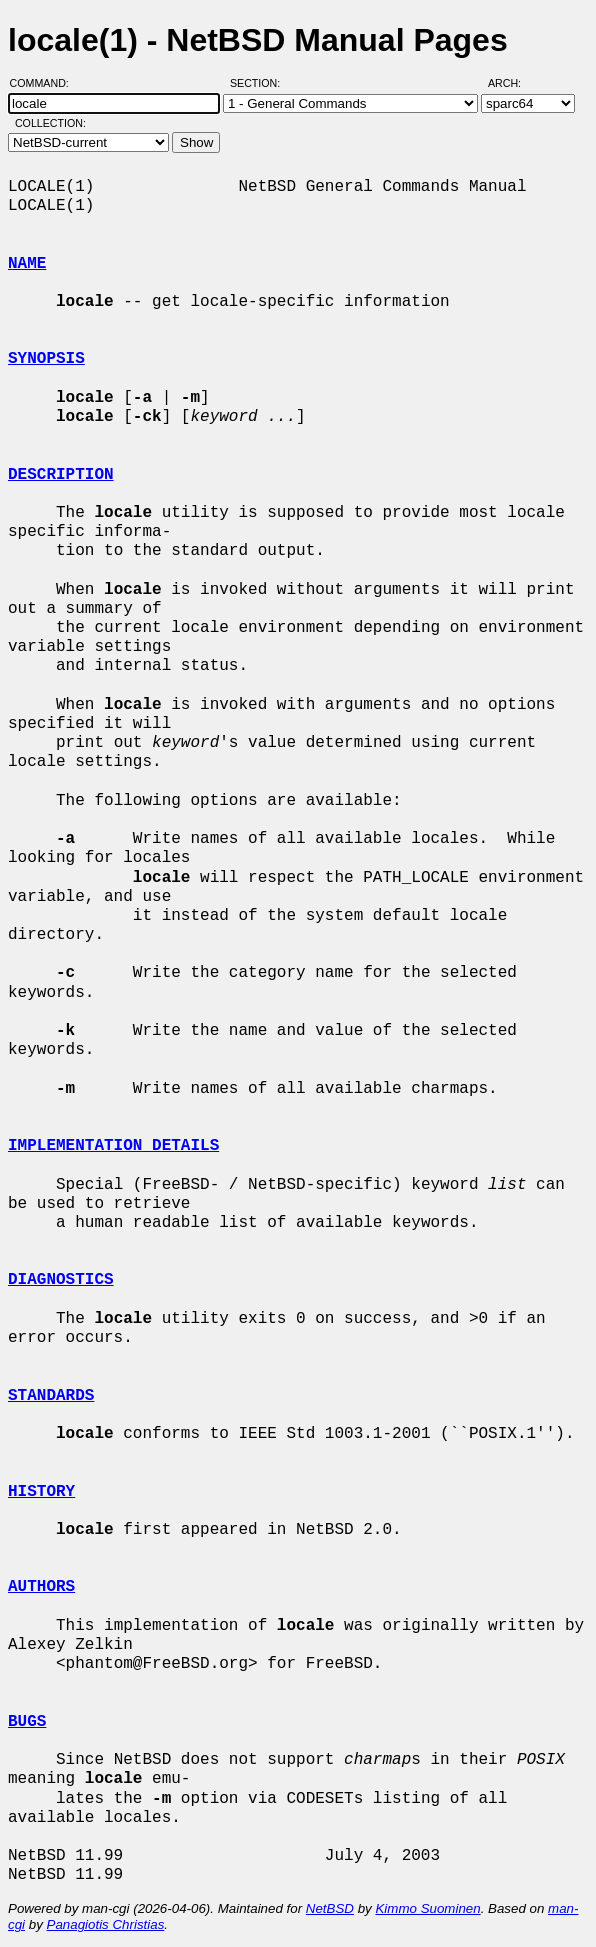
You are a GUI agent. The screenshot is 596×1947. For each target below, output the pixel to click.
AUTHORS (41, 1587)
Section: (259, 83)
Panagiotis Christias (106, 1924)
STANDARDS (51, 1396)
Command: (45, 83)
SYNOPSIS (46, 359)
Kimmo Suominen (427, 1908)
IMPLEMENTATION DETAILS (113, 1146)
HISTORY (41, 1492)
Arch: (513, 83)
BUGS (27, 1722)
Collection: (50, 123)
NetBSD (330, 1908)
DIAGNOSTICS (61, 1280)
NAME (27, 264)
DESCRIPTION (61, 475)
